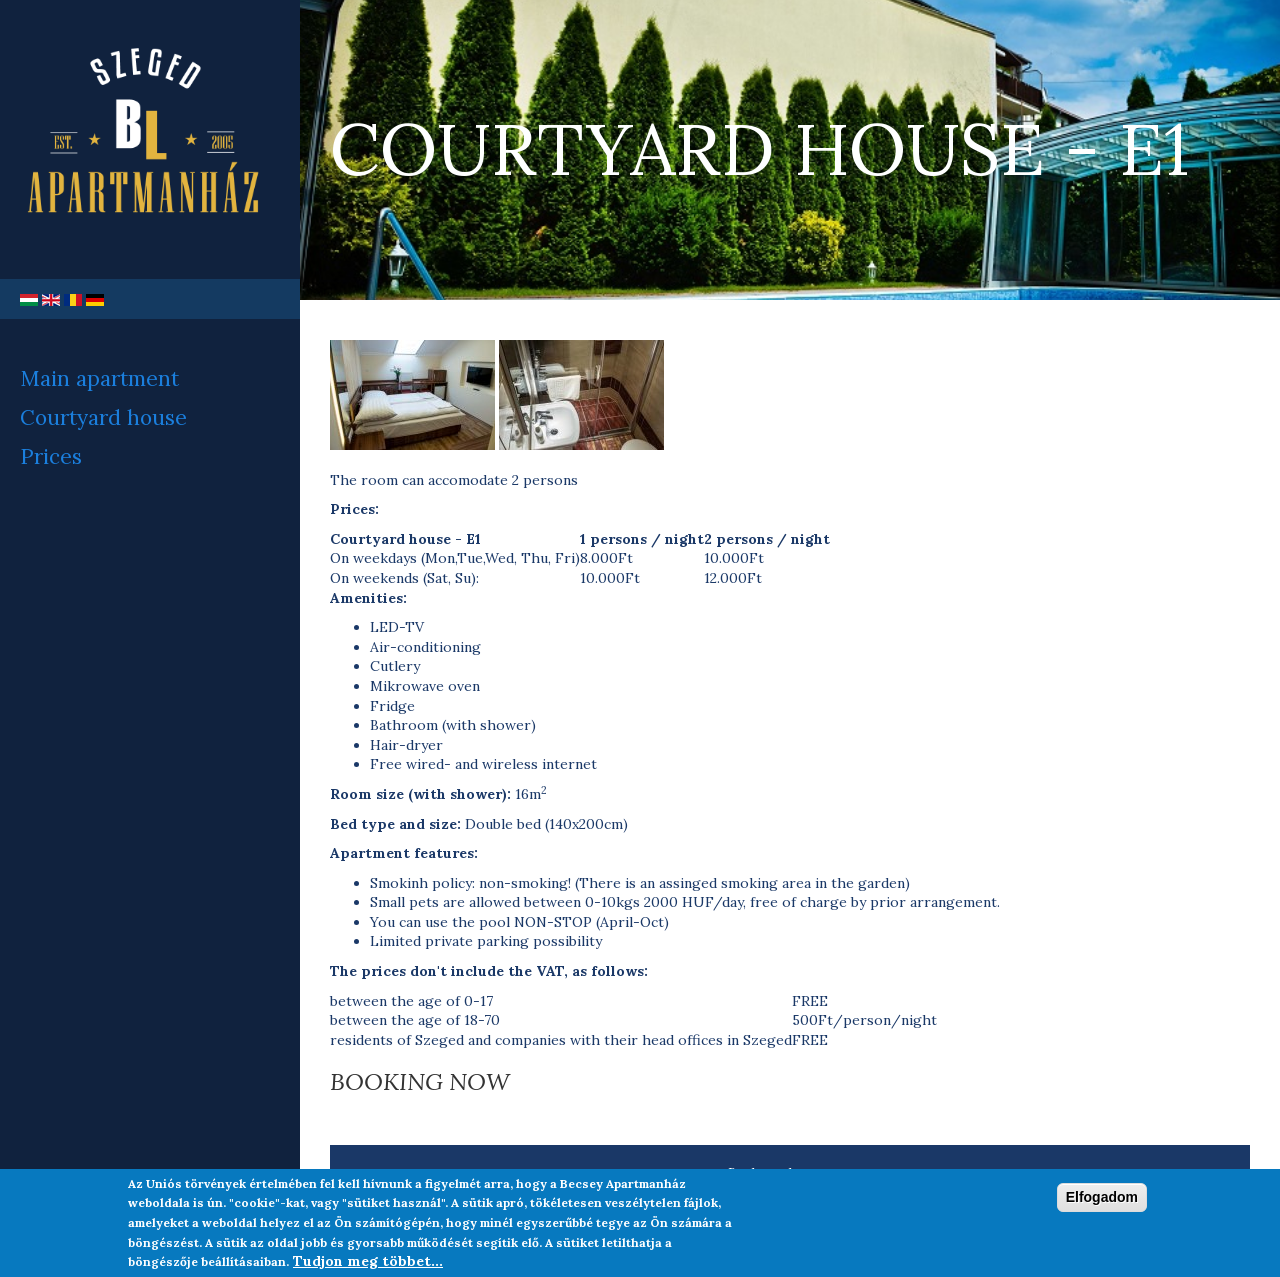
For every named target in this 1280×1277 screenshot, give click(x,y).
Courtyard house (103, 417)
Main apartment (99, 378)
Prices (51, 456)
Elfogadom (1102, 1204)
